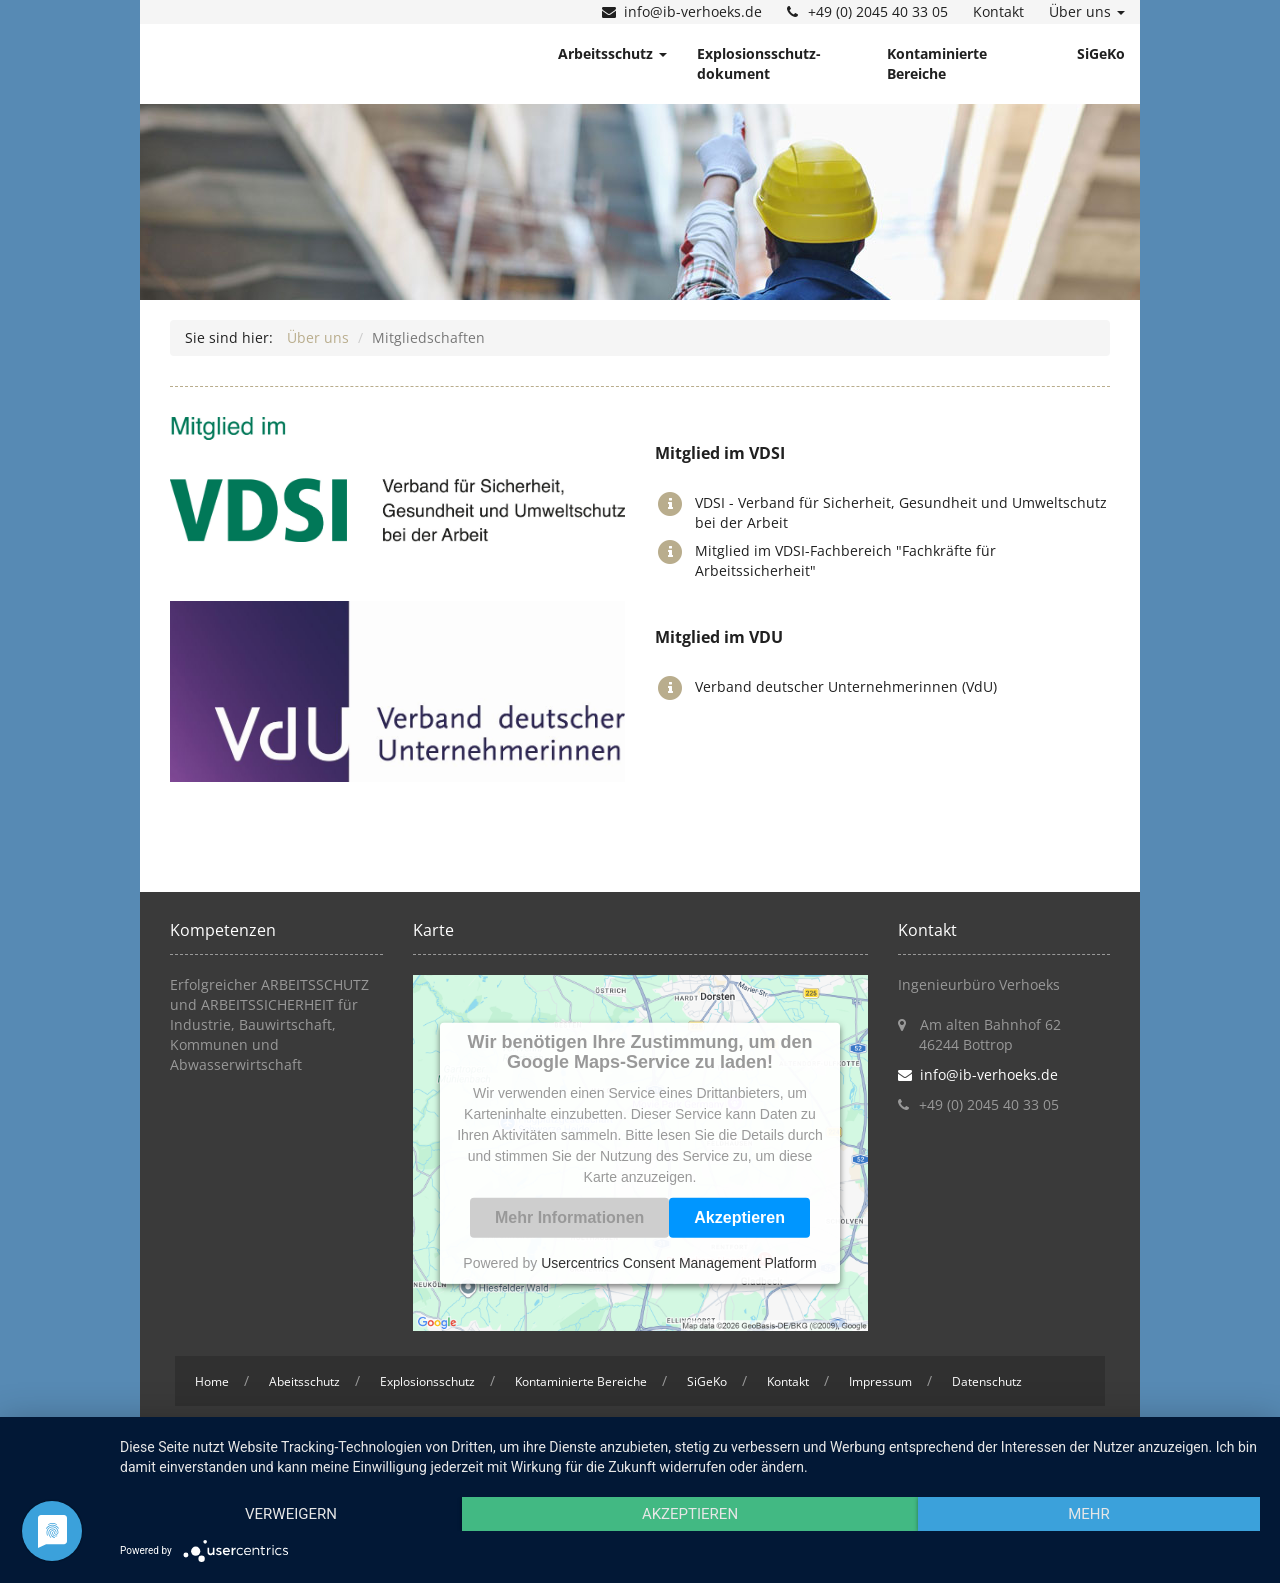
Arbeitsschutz (612, 53)
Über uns (1087, 11)
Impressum (880, 1381)
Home (212, 1381)
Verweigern (291, 1514)
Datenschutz (987, 1381)
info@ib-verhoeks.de (693, 11)
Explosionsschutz (427, 1381)
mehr (1089, 1514)
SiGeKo (1101, 53)
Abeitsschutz (304, 1381)
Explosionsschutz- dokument (759, 63)
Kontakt (998, 11)
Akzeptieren (739, 1216)
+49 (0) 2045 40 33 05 (878, 11)
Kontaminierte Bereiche (937, 63)
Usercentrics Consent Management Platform (678, 1262)
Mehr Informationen (569, 1216)
